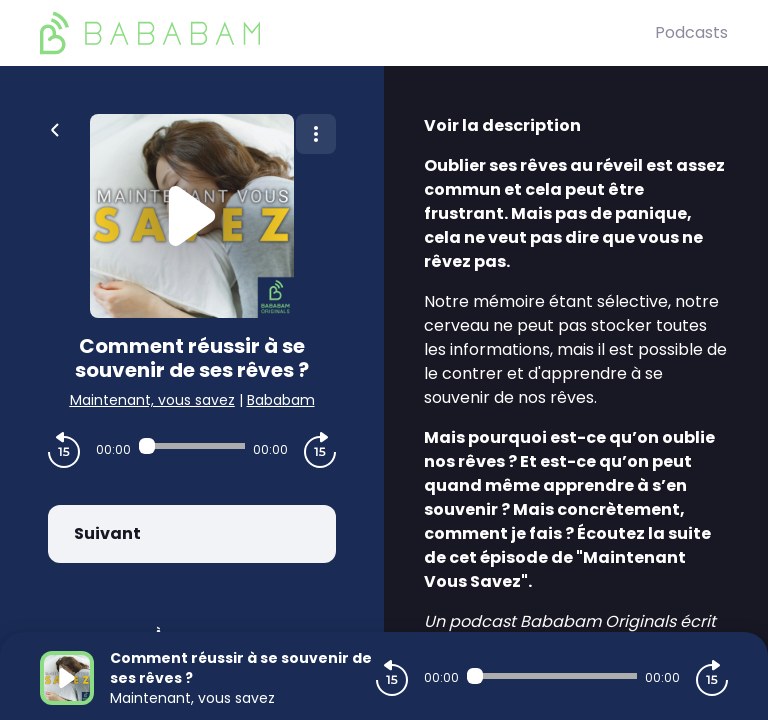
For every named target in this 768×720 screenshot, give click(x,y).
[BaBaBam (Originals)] (347, 33)
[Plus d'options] (316, 134)
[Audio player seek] (192, 446)
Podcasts (691, 32)
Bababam (281, 400)
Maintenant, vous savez (152, 400)
